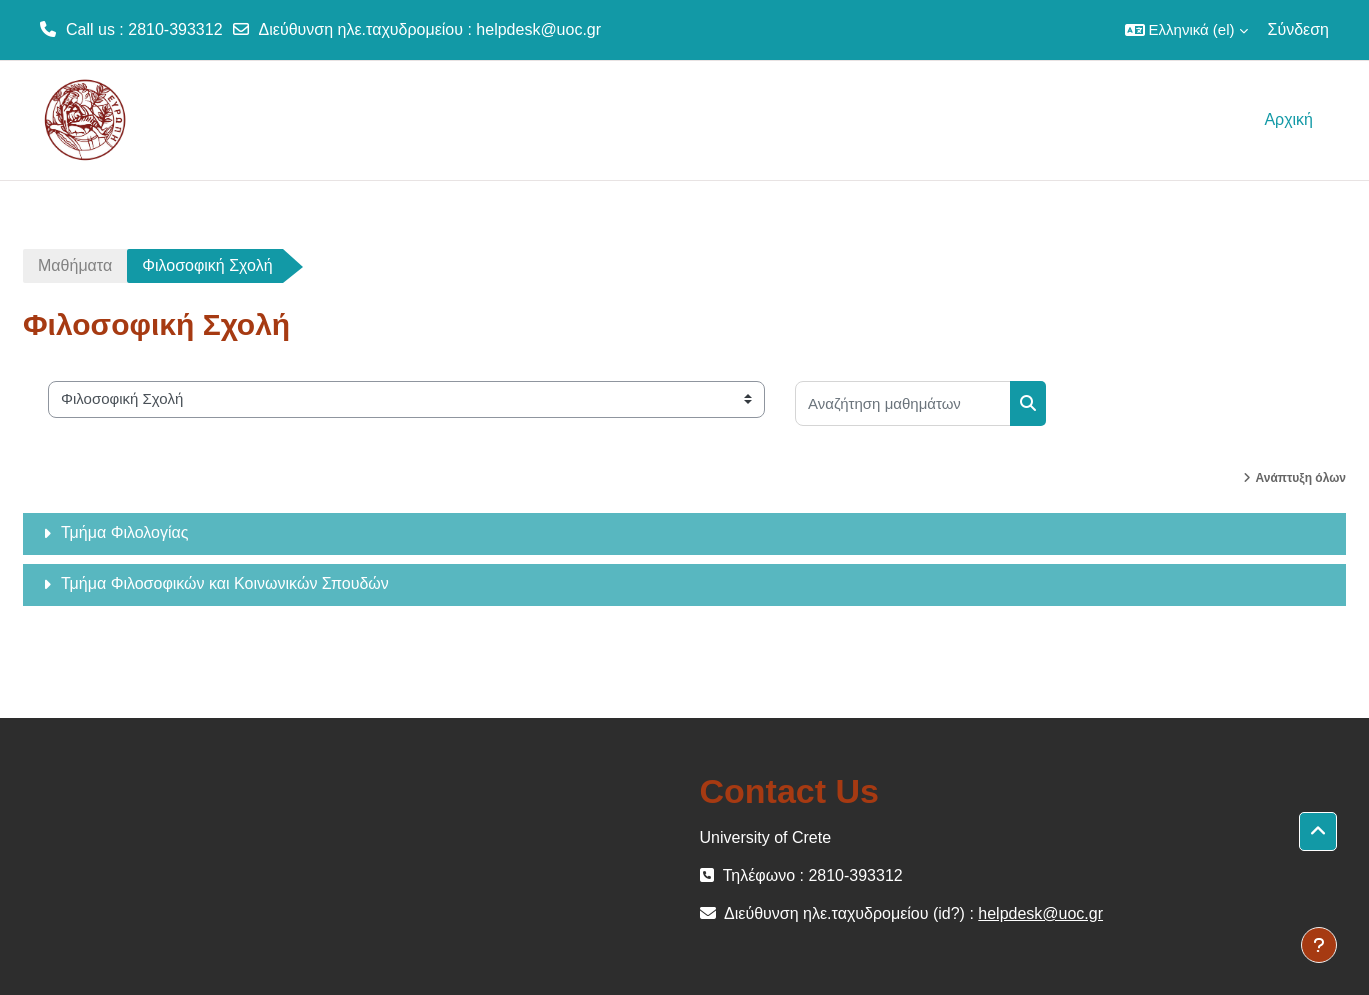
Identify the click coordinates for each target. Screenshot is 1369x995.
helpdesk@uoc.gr (538, 29)
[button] (1186, 30)
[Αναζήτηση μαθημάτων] (903, 403)
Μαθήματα (75, 265)
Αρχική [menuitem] (1288, 119)
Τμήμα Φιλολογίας (124, 532)
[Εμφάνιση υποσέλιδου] (1319, 945)
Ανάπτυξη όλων (1301, 478)
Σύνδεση (1298, 29)
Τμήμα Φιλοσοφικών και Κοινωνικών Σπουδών (225, 583)
